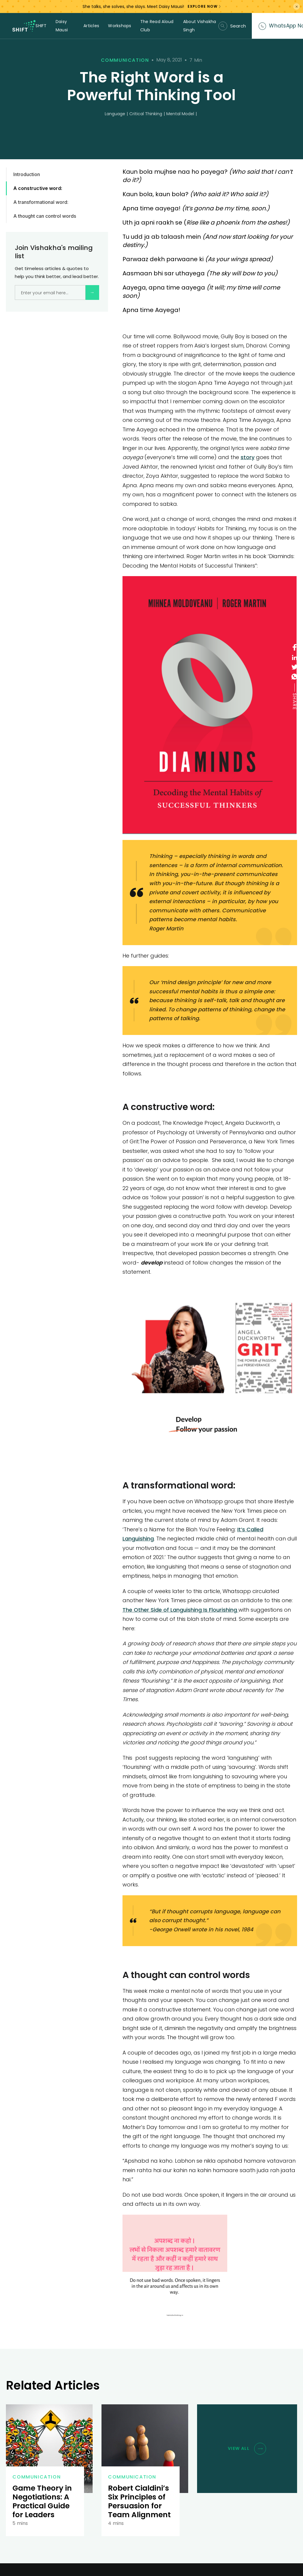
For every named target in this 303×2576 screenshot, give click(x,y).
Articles (91, 26)
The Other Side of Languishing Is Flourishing (180, 1609)
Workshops (119, 26)
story (247, 457)
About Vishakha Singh (199, 25)
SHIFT (41, 26)
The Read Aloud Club (157, 25)
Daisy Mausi (62, 25)
